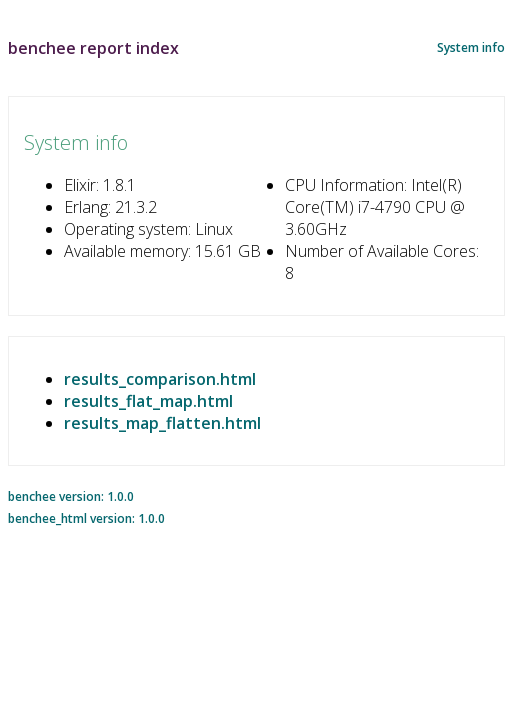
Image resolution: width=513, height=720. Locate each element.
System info (471, 47)
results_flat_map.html (148, 401)
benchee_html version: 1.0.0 (86, 518)
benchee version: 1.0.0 (71, 496)
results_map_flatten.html (162, 423)
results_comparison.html (160, 379)
